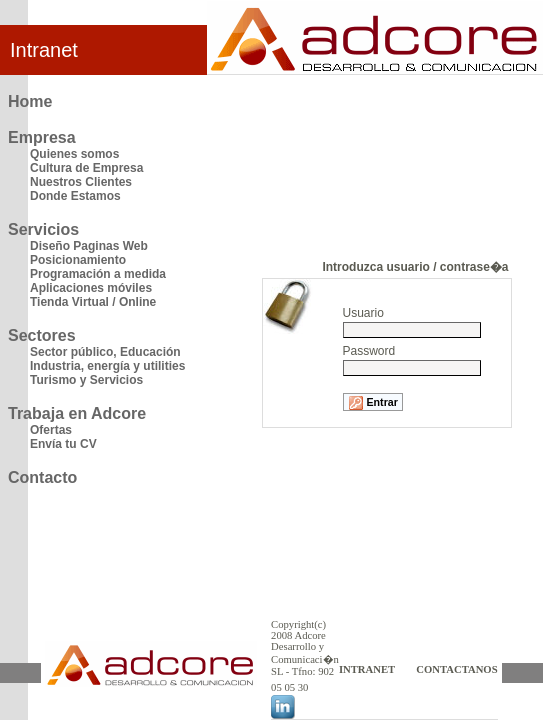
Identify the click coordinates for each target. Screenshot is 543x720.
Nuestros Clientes (81, 182)
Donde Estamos (75, 196)
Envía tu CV (63, 444)
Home (30, 101)
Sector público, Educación (105, 352)
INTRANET (367, 669)
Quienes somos (74, 154)
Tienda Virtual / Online (93, 302)
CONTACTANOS (456, 669)
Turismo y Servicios (86, 380)
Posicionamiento (78, 260)
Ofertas (51, 430)
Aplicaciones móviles (91, 288)
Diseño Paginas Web (89, 246)
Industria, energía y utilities (107, 366)
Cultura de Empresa (86, 168)
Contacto (42, 477)
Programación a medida (98, 274)
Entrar (373, 403)
